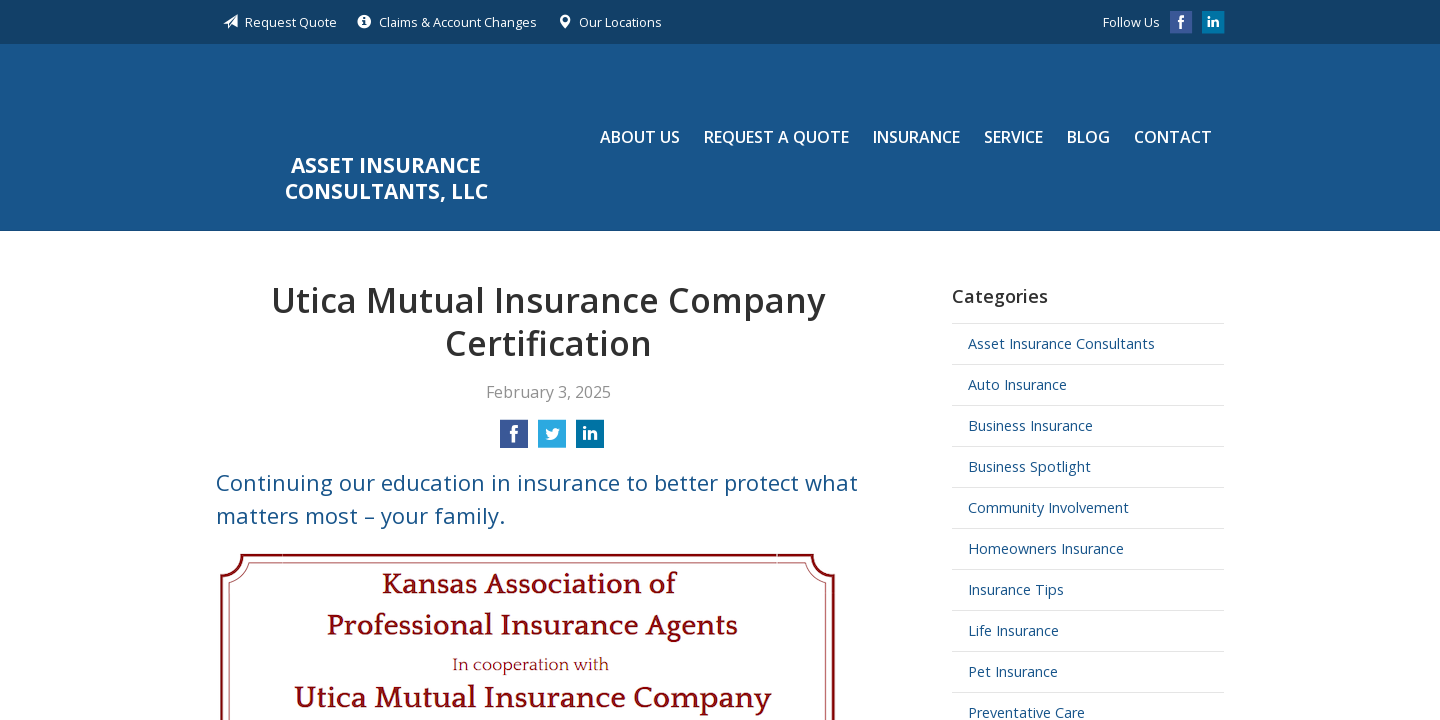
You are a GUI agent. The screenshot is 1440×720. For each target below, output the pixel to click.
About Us (640, 137)
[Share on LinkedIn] (590, 440)
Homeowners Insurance (1046, 548)
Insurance (916, 137)
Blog (1088, 137)
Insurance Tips (1016, 589)
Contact (1173, 137)
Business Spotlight (1029, 466)
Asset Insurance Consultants (1061, 343)
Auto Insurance (1017, 384)
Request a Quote (776, 137)
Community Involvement (1048, 507)
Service (1013, 137)
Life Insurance (1013, 630)
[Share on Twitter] (552, 440)
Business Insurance (1030, 425)
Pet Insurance (1013, 671)
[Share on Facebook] (514, 440)
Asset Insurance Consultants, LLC (386, 101)
